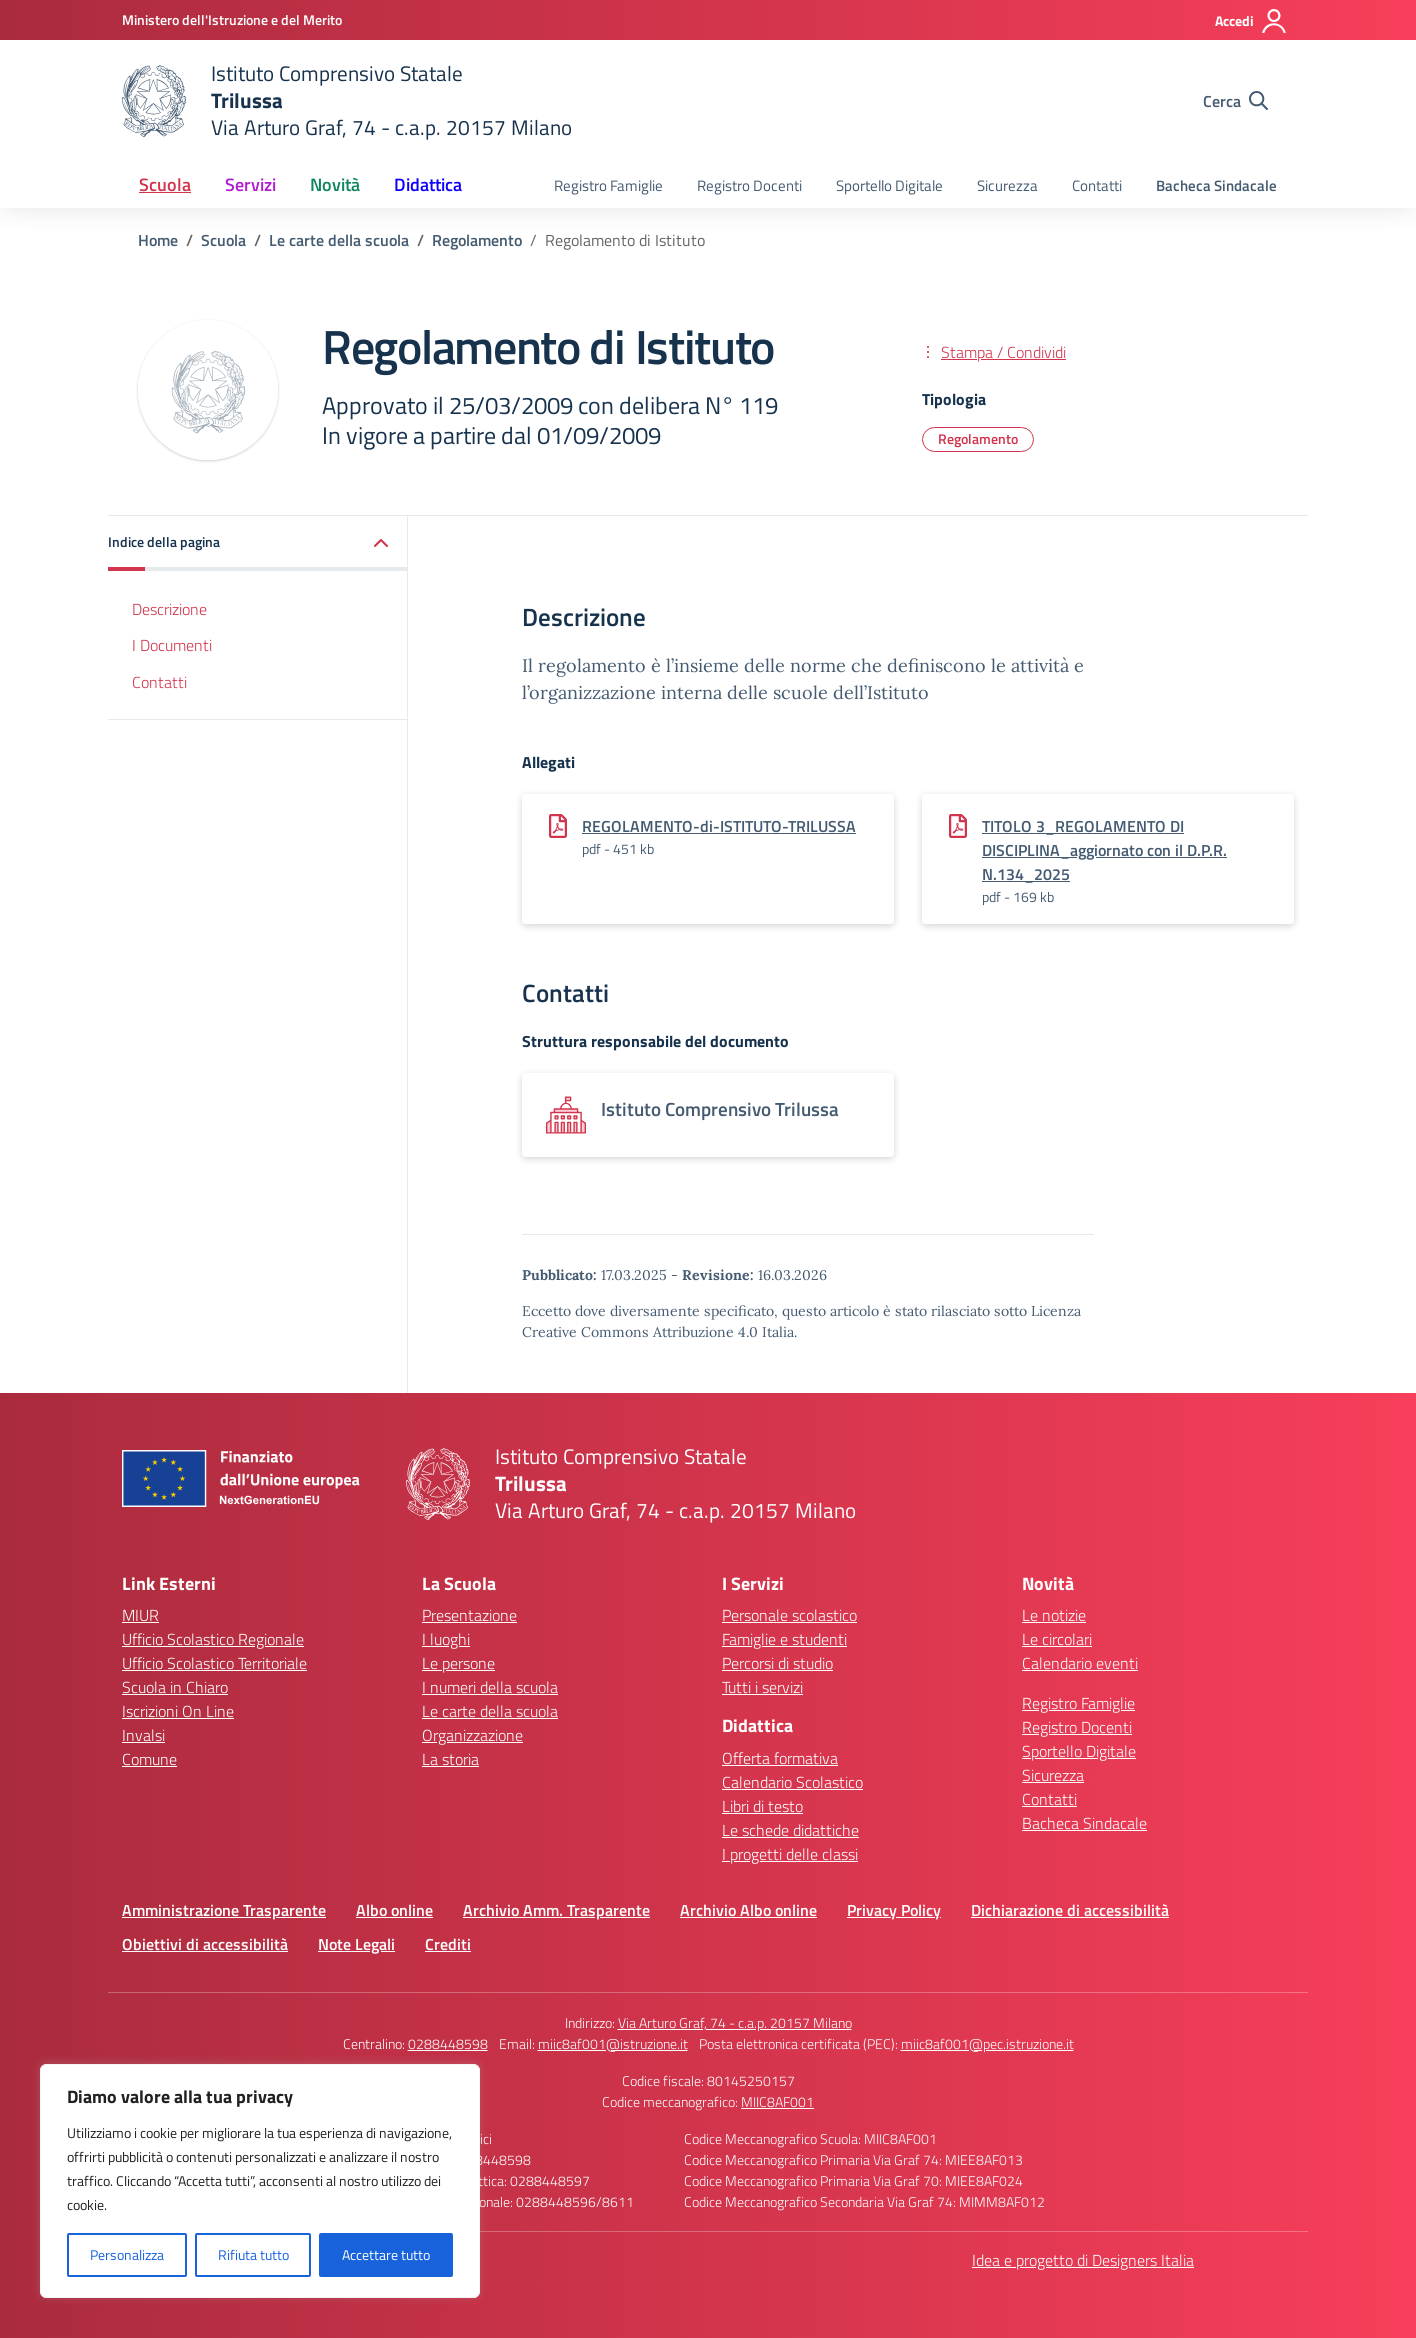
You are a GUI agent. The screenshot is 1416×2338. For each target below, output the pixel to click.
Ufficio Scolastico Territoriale (214, 1663)
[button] (258, 543)
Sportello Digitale (889, 185)
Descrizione (169, 609)
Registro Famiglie (608, 185)
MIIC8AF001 (777, 2101)
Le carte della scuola (490, 1711)
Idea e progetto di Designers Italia (1083, 2260)
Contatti (1097, 185)
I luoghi (446, 1639)
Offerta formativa (780, 1758)
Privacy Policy (894, 1910)
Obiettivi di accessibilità (205, 1944)
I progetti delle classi (790, 1854)
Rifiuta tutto (253, 2254)
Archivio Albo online (748, 1910)
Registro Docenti (749, 185)
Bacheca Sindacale (1216, 185)
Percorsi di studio (777, 1663)
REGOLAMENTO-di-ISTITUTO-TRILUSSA (719, 826)
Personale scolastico (789, 1615)
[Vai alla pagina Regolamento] (477, 240)
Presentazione (469, 1615)
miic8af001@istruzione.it (613, 2043)
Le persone (458, 1663)
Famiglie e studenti (784, 1639)
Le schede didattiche (790, 1830)
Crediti (448, 1944)
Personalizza (127, 2254)
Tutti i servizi (762, 1687)
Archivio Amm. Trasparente (556, 1910)
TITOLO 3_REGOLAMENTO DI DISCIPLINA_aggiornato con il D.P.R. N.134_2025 (1104, 850)
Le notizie (1054, 1615)
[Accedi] (1251, 21)
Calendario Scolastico (792, 1782)
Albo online (394, 1910)
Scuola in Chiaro (175, 1687)
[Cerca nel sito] (1235, 101)
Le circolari (1057, 1639)
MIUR (140, 1615)
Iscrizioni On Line (178, 1711)
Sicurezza (1007, 185)
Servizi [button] (250, 184)
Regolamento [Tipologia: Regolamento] (978, 438)
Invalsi (143, 1735)
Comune (149, 1759)
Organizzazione (472, 1735)
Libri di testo (762, 1806)
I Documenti (172, 645)
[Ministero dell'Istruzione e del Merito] (232, 19)
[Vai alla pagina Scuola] (223, 240)
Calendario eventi (1080, 1663)
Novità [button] (335, 184)
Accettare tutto (386, 2254)
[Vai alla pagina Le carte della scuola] (339, 240)
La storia (450, 1759)
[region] (260, 2181)
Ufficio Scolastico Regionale (213, 1639)
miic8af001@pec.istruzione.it (987, 2043)
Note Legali (356, 1944)
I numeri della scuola (490, 1687)
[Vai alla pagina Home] (158, 240)
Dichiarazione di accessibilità (1070, 1910)
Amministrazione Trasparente (224, 1910)
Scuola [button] (165, 184)
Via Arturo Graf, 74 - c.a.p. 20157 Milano (735, 2022)
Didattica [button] (428, 184)
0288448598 (448, 2043)
